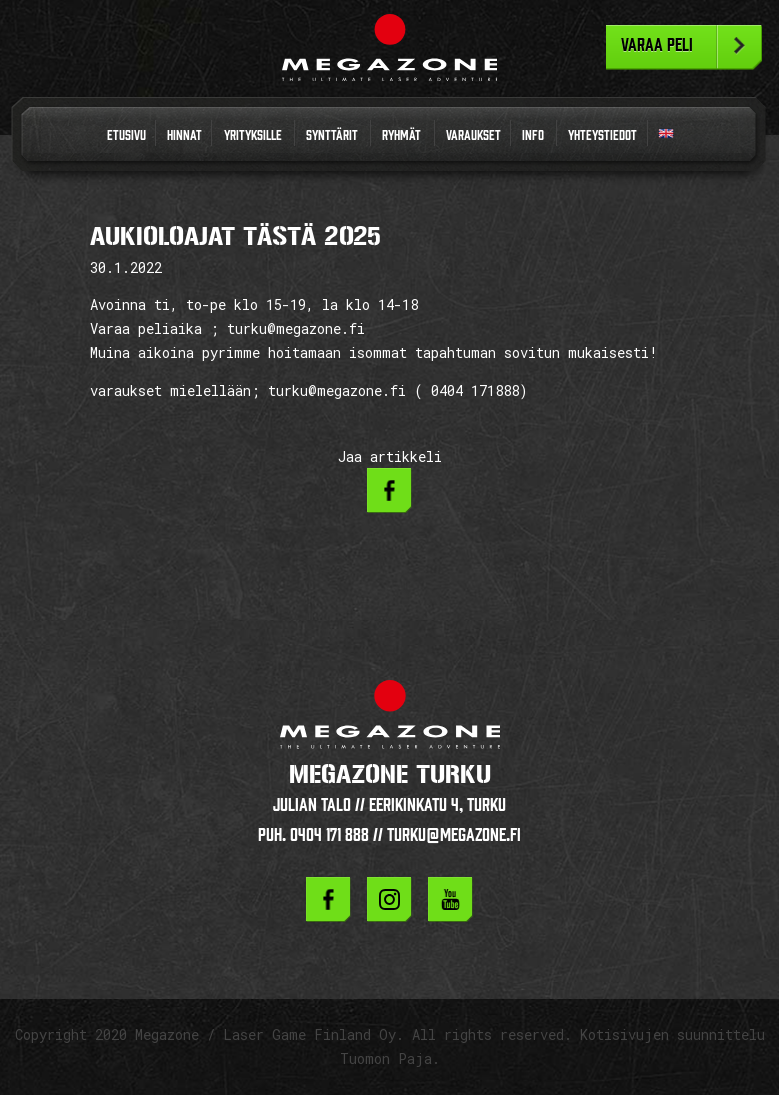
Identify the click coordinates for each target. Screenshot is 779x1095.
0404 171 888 (329, 834)
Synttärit (332, 135)
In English (666, 137)
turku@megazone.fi (454, 834)
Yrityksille (253, 135)
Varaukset (473, 135)
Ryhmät (401, 135)
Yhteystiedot (602, 135)
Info (533, 135)
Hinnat (184, 135)
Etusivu (126, 135)
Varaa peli (657, 45)
